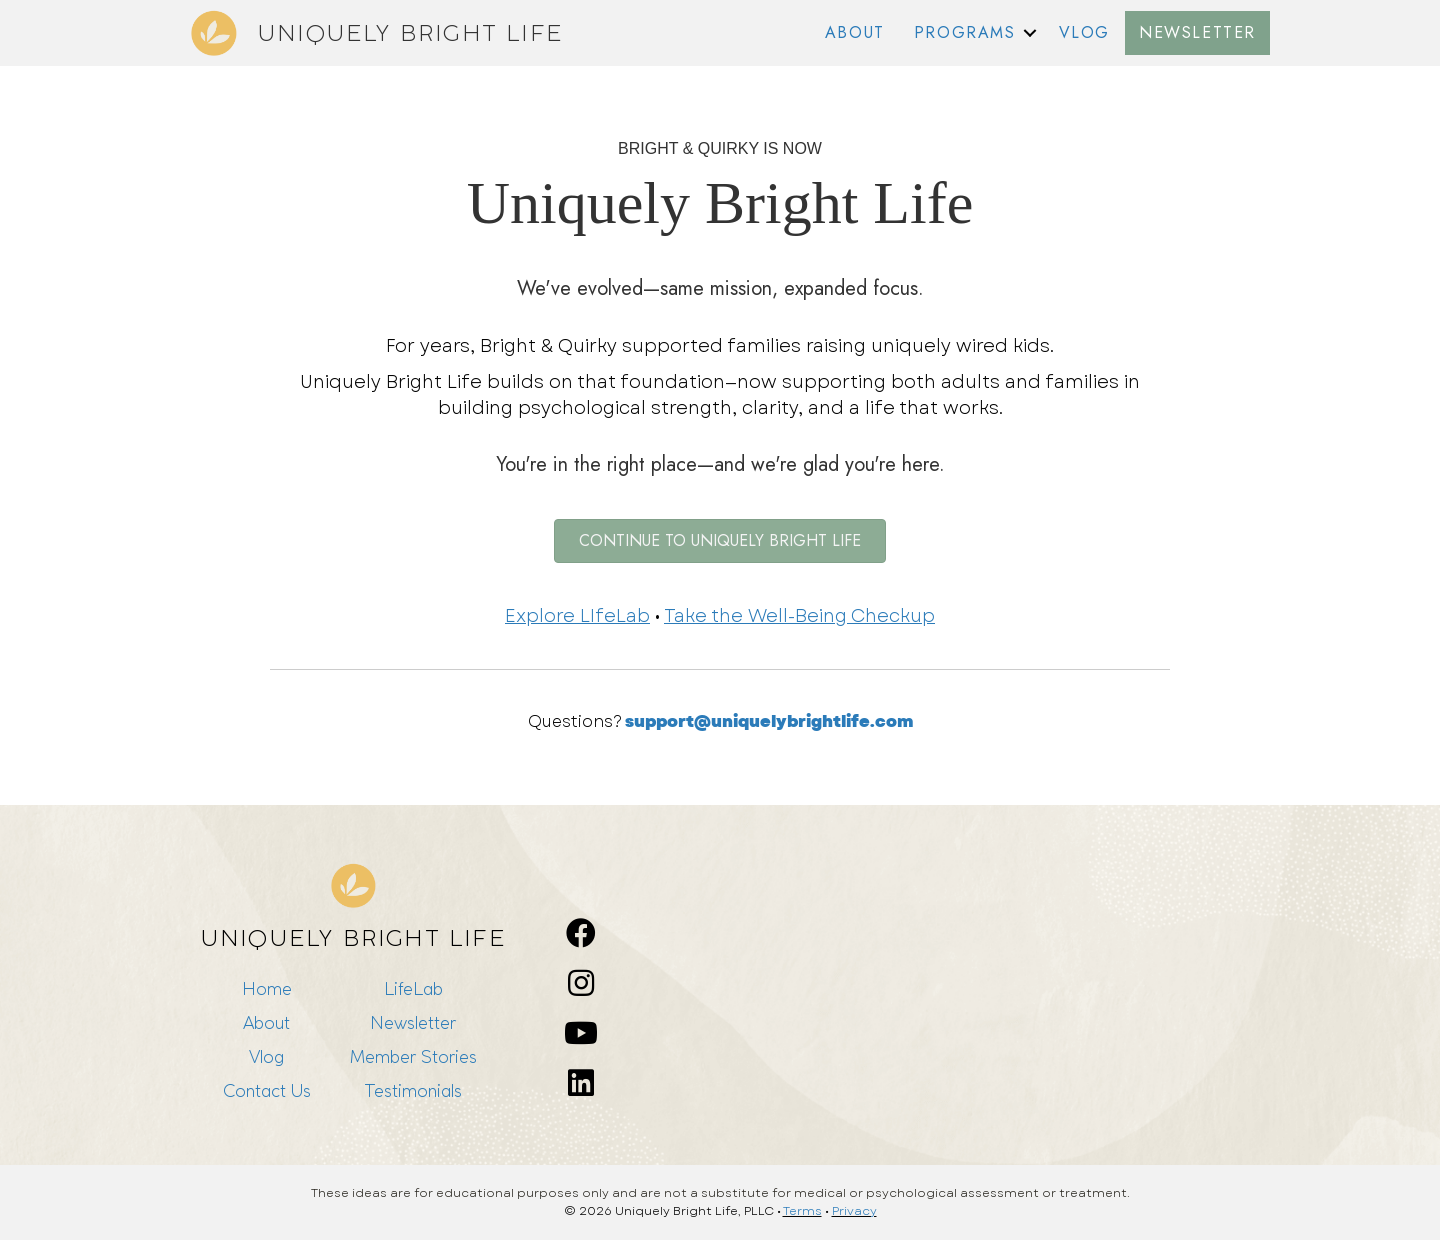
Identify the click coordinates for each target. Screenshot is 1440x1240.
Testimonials (413, 1090)
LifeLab (413, 988)
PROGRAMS (965, 32)
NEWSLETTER (1197, 32)
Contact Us (267, 1090)
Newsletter (413, 1022)
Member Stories (413, 1056)
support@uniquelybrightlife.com (769, 721)
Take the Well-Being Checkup (799, 616)
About (266, 1022)
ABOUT (855, 32)
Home (267, 988)
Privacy (854, 1211)
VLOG (1084, 32)
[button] (1030, 33)
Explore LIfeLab (577, 616)
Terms (802, 1211)
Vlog (266, 1056)
